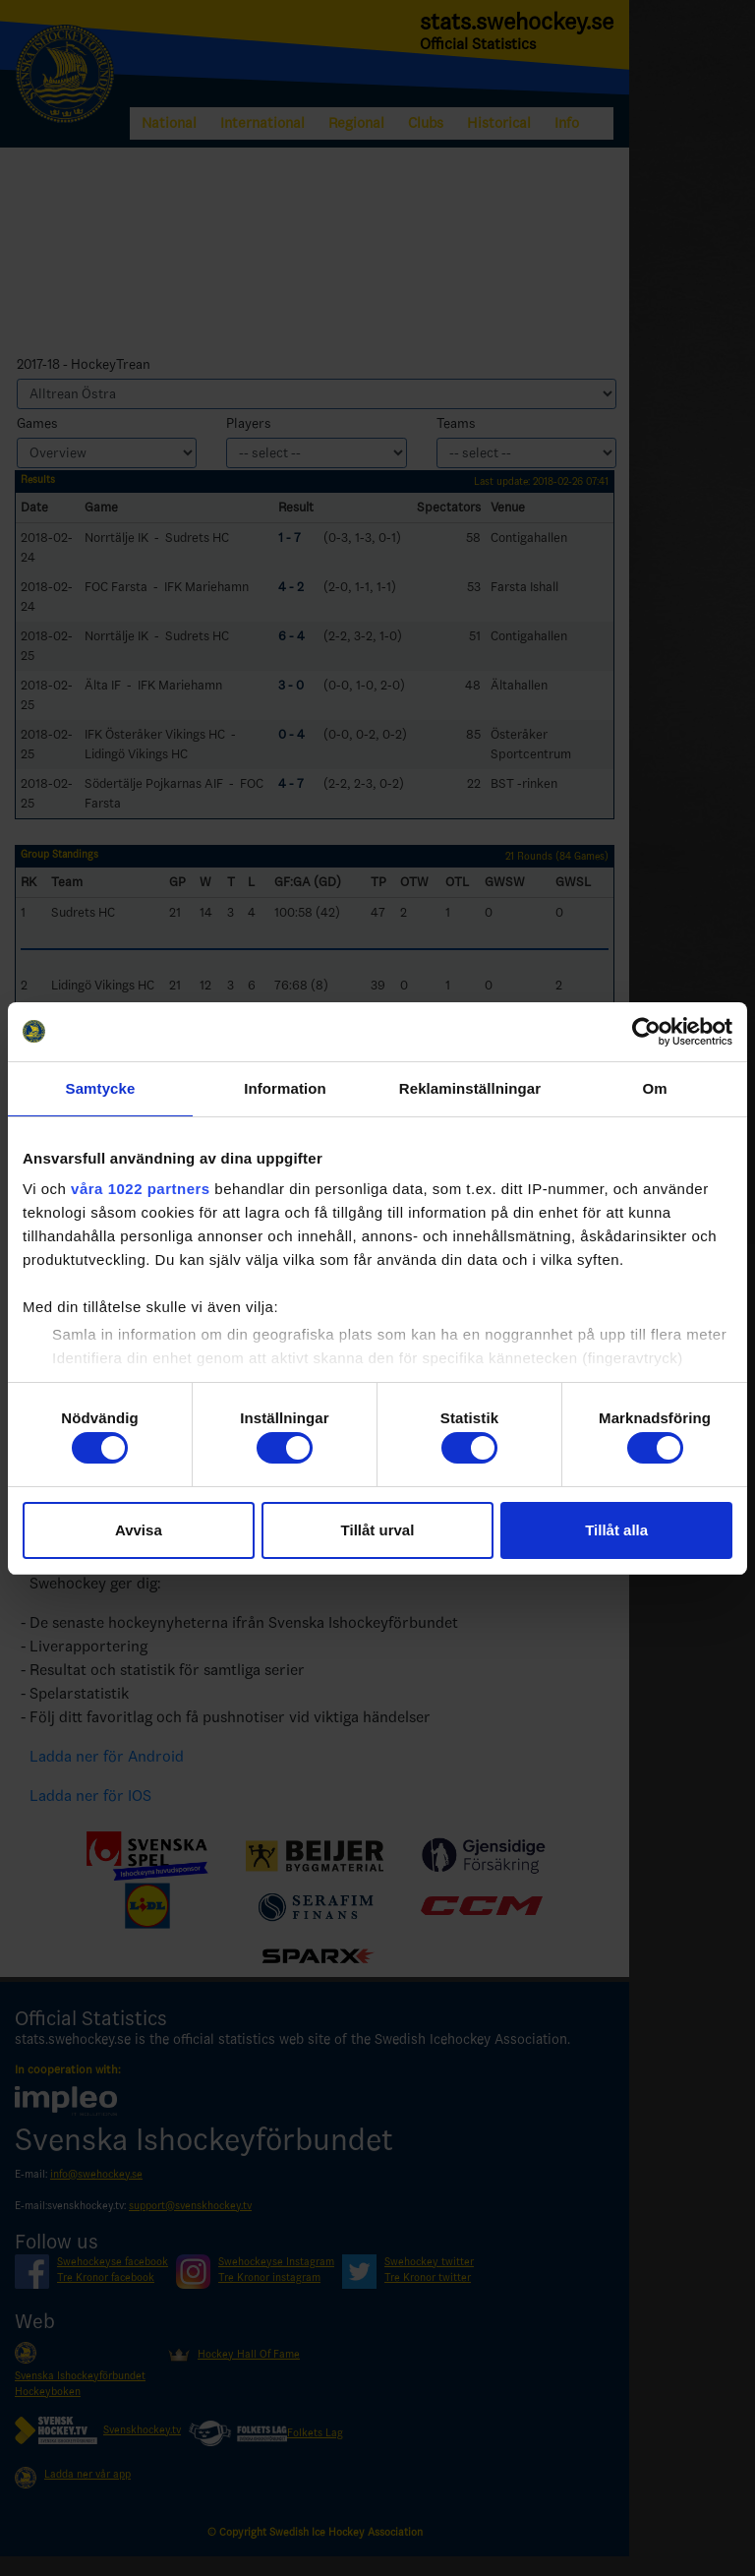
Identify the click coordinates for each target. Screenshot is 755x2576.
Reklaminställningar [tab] (470, 1088)
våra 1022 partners (140, 1188)
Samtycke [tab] (101, 1088)
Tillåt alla (616, 1530)
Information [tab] (285, 1088)
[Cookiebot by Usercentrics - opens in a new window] (646, 1032)
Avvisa (138, 1530)
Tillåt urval (378, 1530)
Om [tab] (654, 1088)
